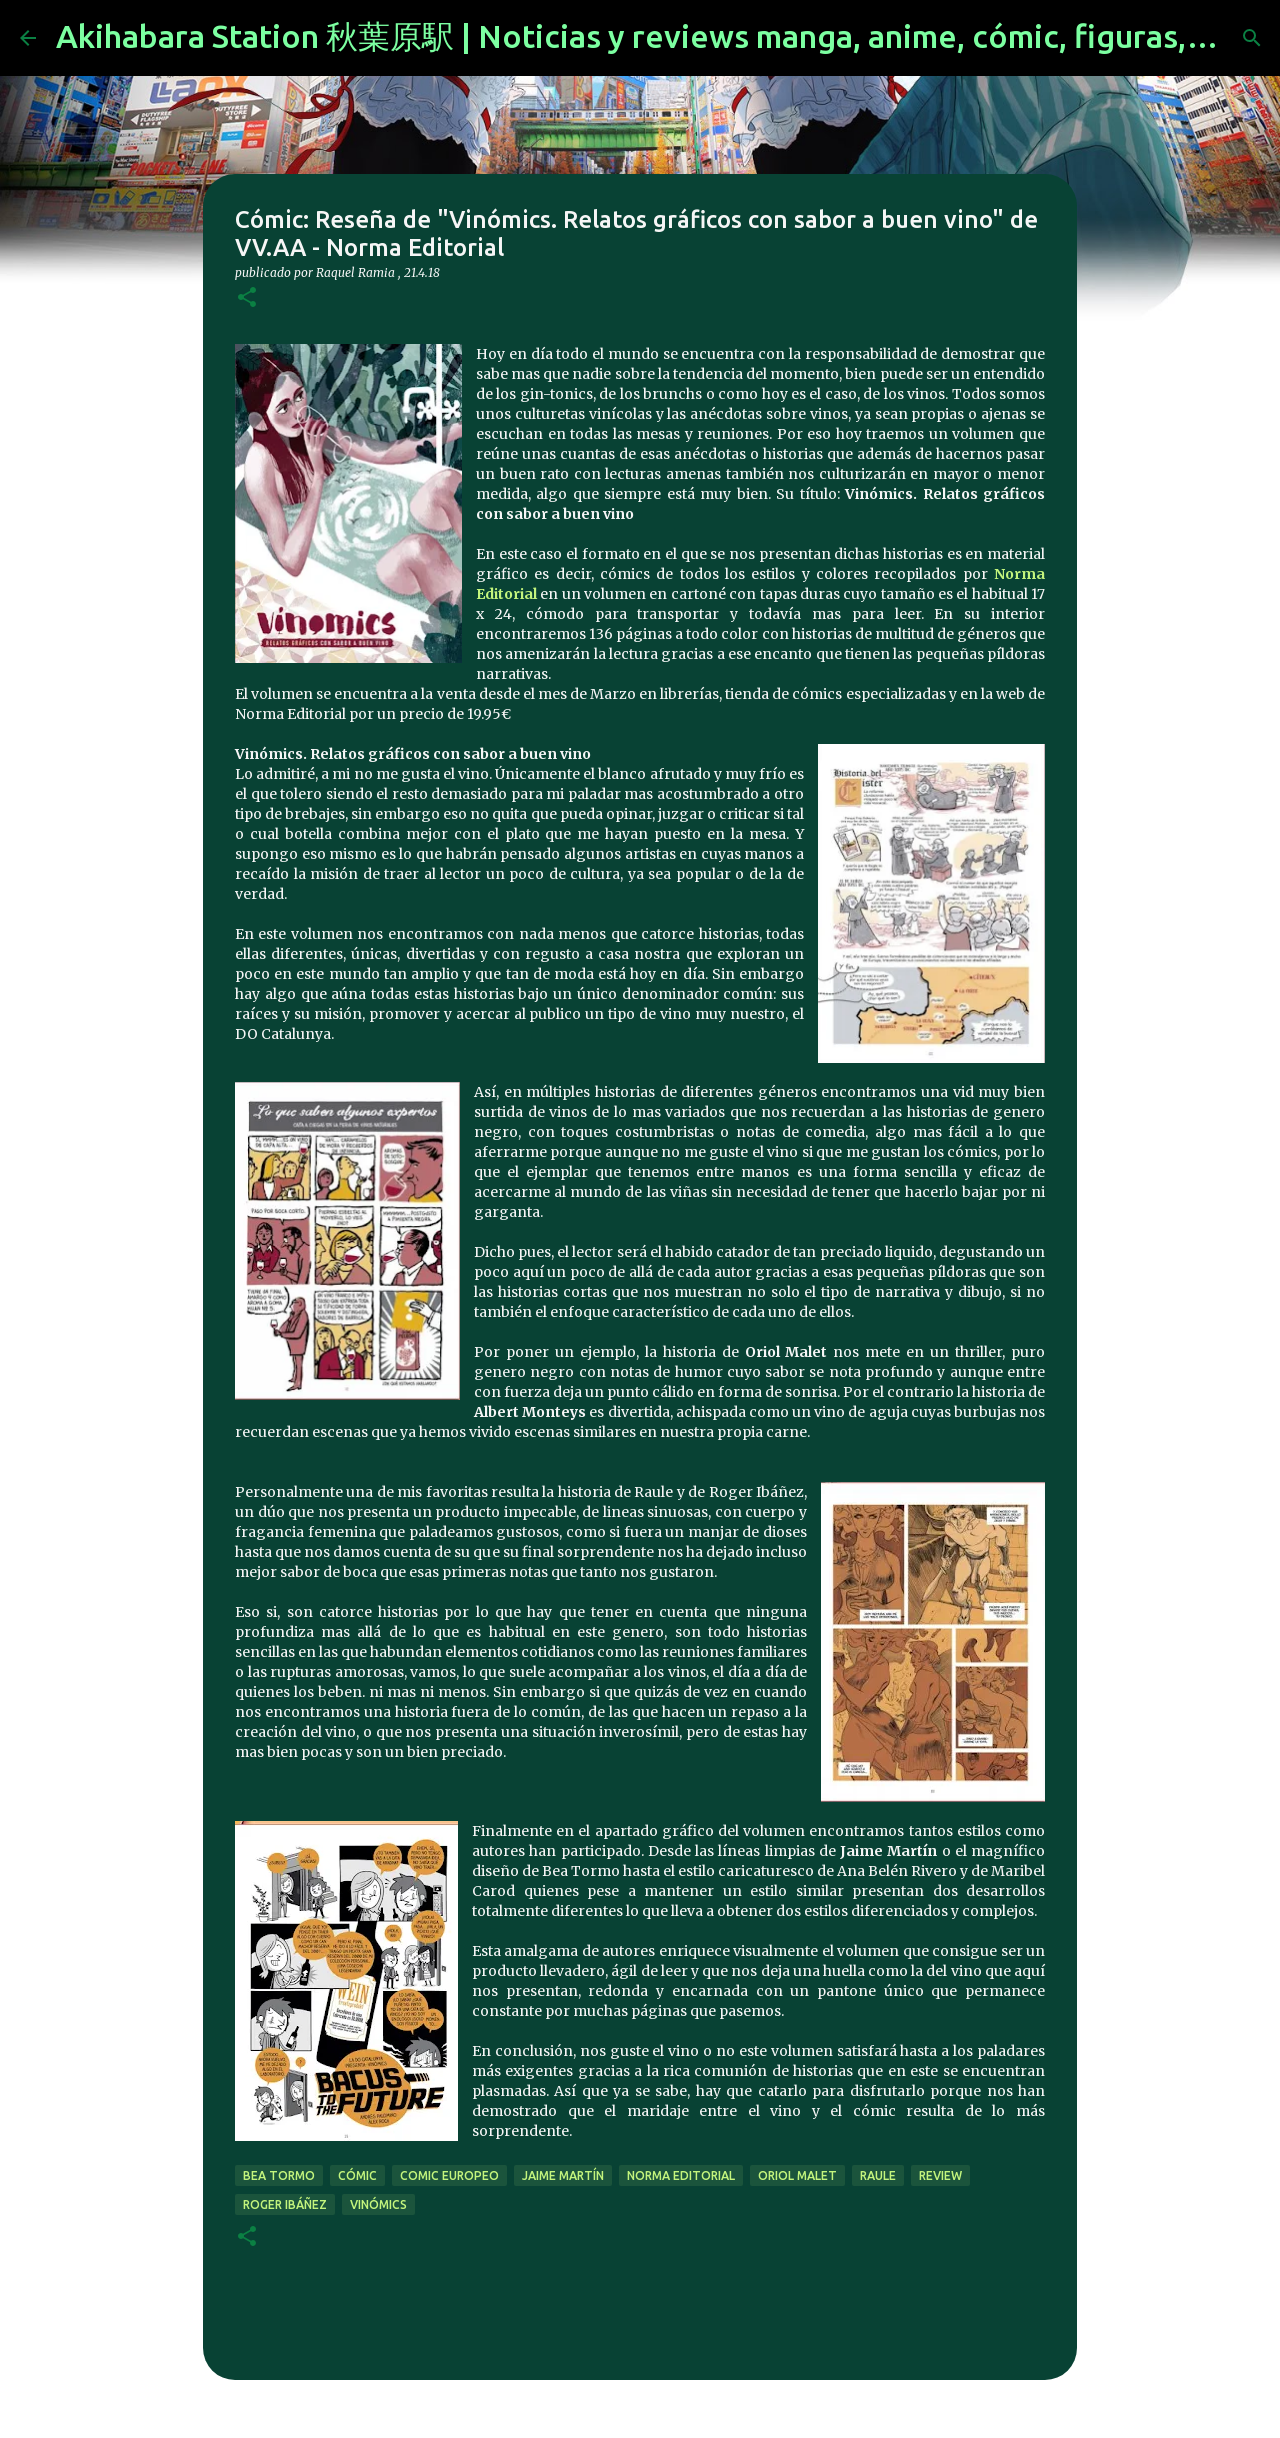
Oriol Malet (797, 2175)
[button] (247, 298)
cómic (357, 2175)
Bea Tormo (279, 2175)
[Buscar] (1252, 38)
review (940, 2175)
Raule (878, 2175)
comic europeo (449, 2175)
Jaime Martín (563, 2175)
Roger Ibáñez (285, 2204)
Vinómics (378, 2204)
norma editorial (681, 2175)
